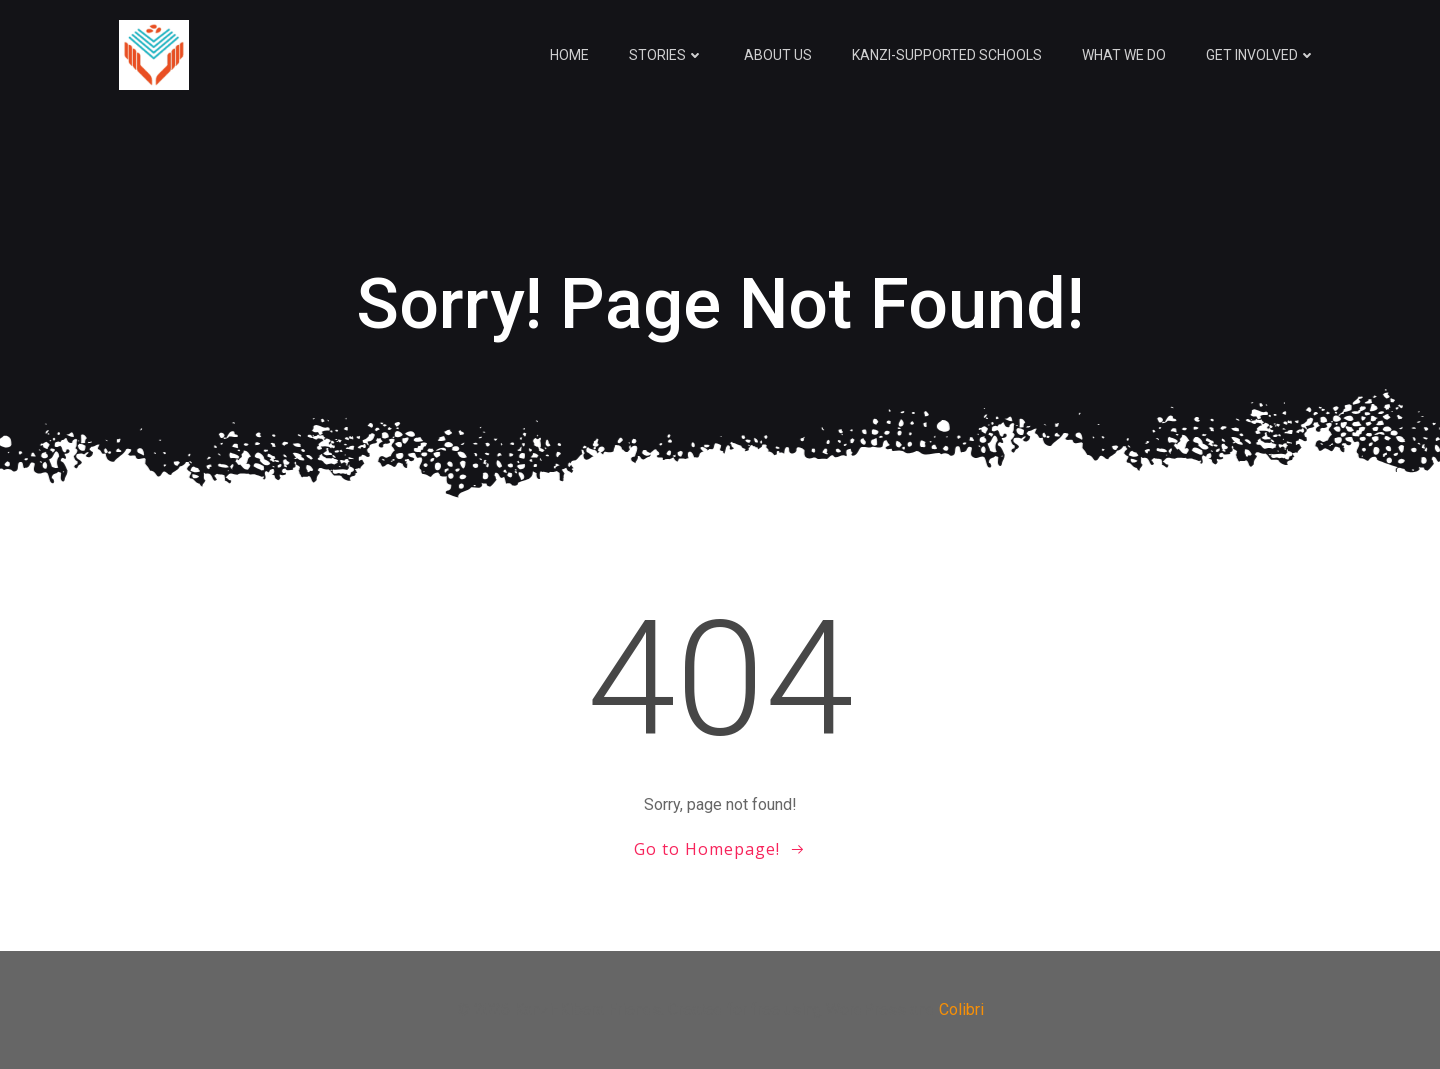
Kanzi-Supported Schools (947, 55)
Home (569, 55)
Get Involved (1261, 55)
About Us (778, 55)
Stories (666, 55)
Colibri (961, 1009)
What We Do (1124, 55)
